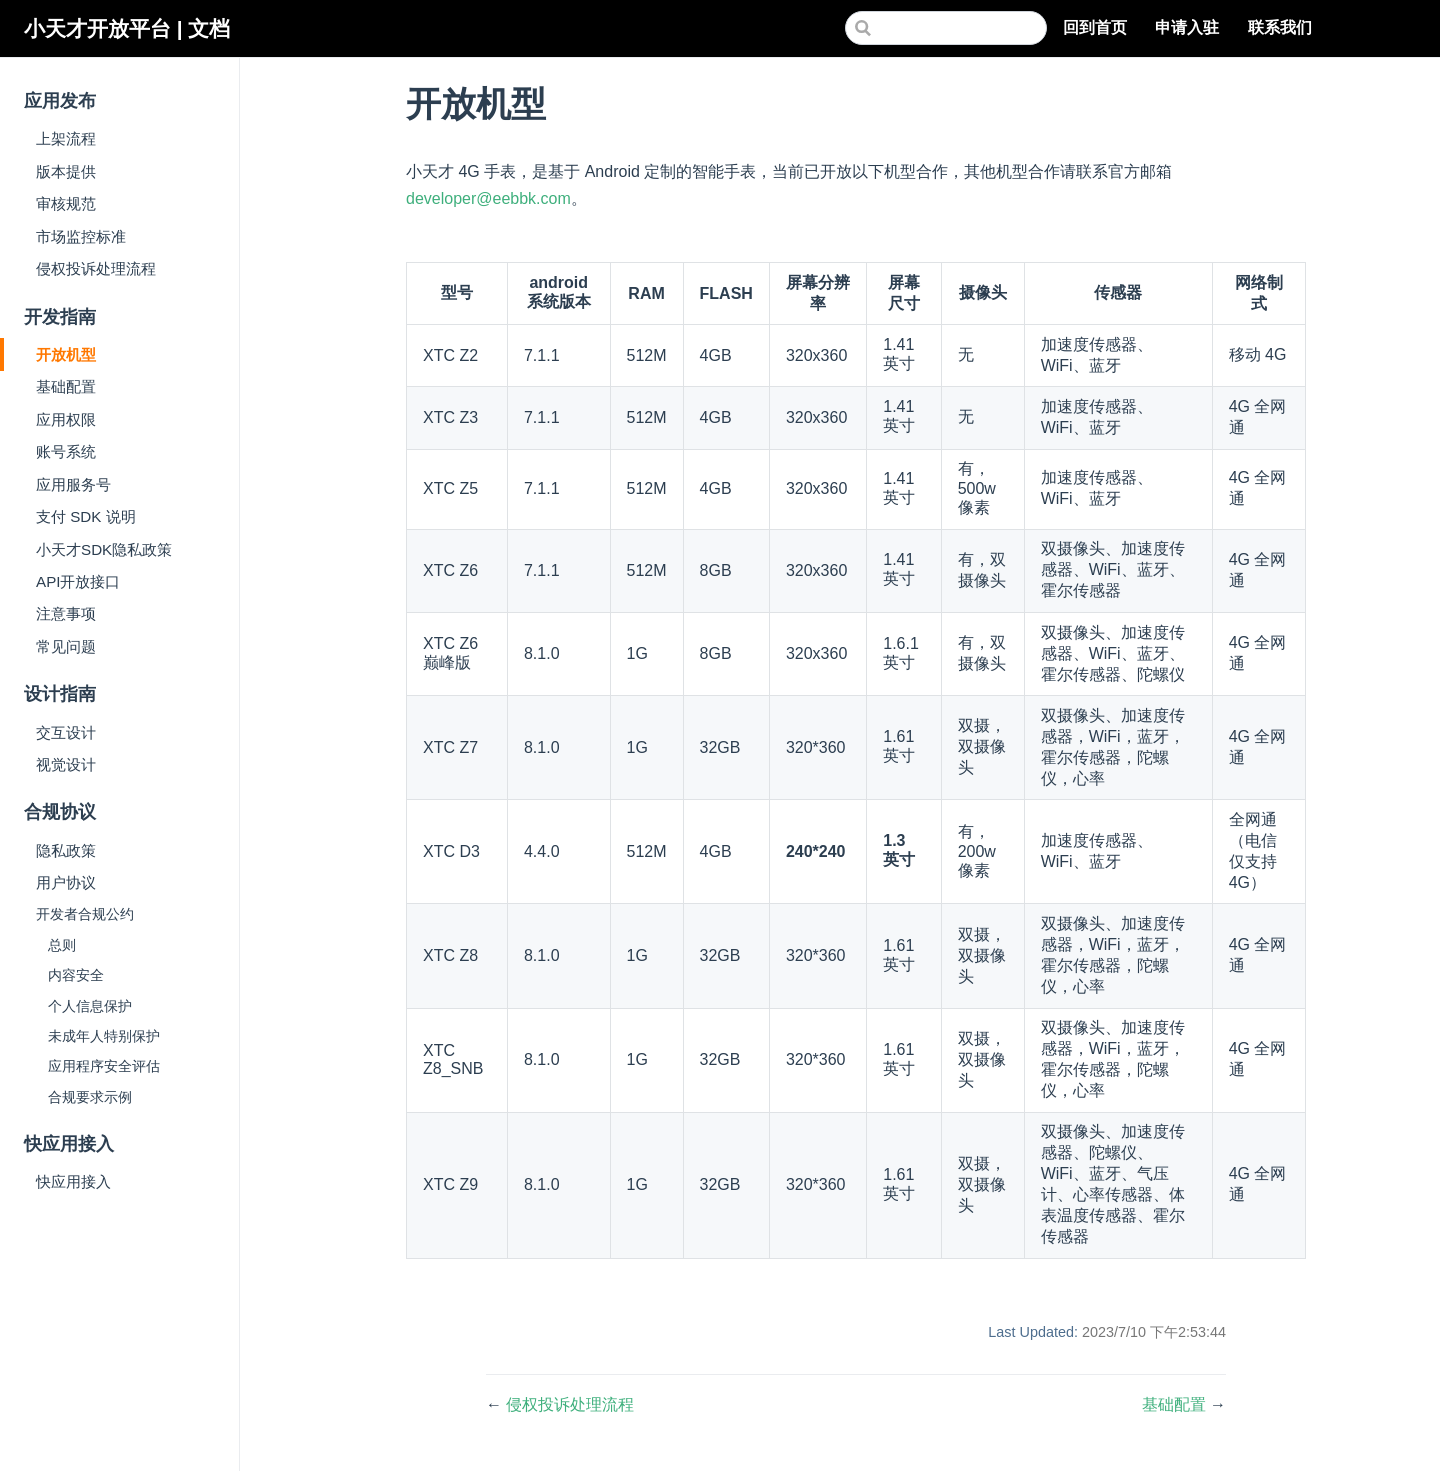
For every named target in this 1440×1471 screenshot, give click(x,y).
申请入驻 (1189, 29)
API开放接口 (78, 581)
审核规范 (66, 203)
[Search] (946, 28)
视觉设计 (66, 764)
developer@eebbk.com (488, 198)
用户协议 (66, 882)
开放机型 (66, 354)
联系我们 (1282, 29)
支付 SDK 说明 (86, 516)
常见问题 (66, 646)
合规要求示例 (90, 1097)
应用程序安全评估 (104, 1066)
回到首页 (1097, 29)
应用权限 (66, 419)
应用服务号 (73, 484)
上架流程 (66, 138)
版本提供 (66, 171)
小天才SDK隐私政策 (104, 549)
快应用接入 (73, 1181)
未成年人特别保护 (104, 1036)
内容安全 (76, 975)
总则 (62, 945)
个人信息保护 (90, 1006)
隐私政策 (66, 850)
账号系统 (66, 451)
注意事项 (66, 613)
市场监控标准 (81, 236)
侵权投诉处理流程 (96, 268)
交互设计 (66, 732)
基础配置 (66, 386)
